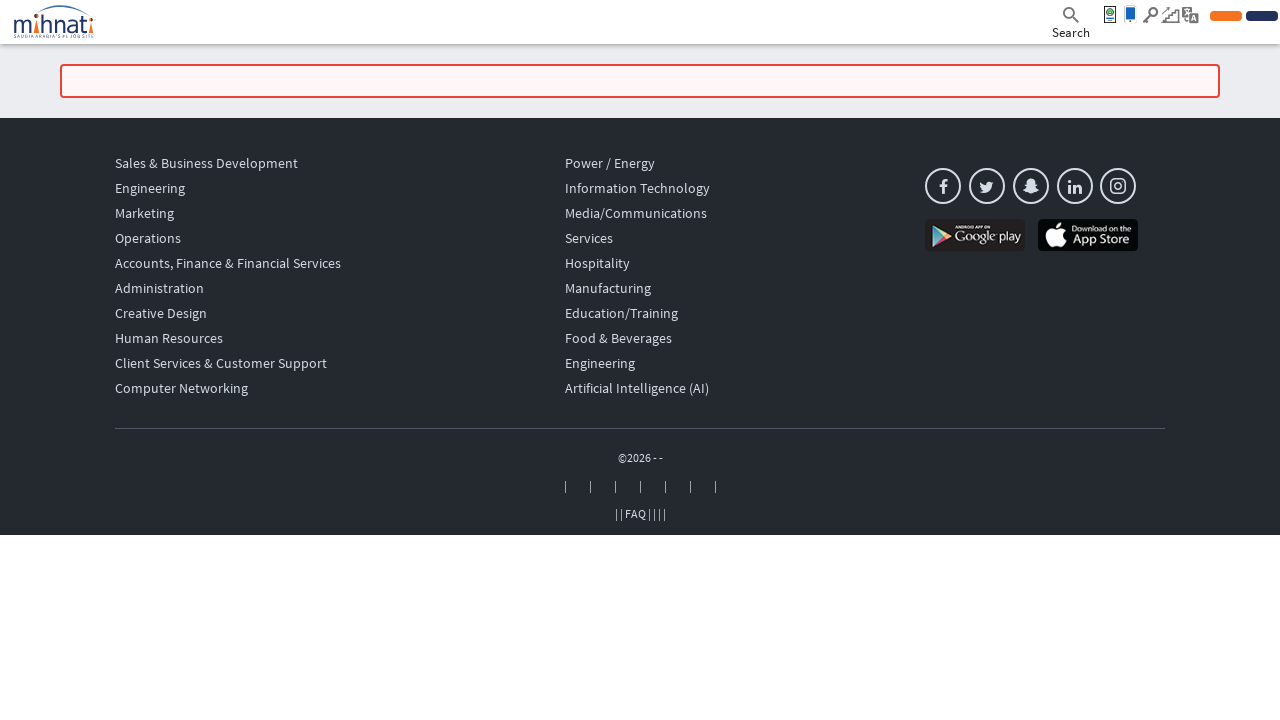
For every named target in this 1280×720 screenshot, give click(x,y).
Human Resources (169, 338)
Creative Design (161, 313)
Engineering (150, 188)
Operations (148, 238)
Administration (159, 288)
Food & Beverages (618, 338)
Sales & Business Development (206, 163)
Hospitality (597, 263)
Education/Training (621, 313)
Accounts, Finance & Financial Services (228, 263)
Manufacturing (608, 288)
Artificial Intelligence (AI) (637, 388)
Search (1071, 24)
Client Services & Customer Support (221, 363)
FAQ (635, 513)
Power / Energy (610, 163)
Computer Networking (181, 388)
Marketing (144, 213)
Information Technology (637, 188)
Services (589, 238)
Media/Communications (636, 213)
